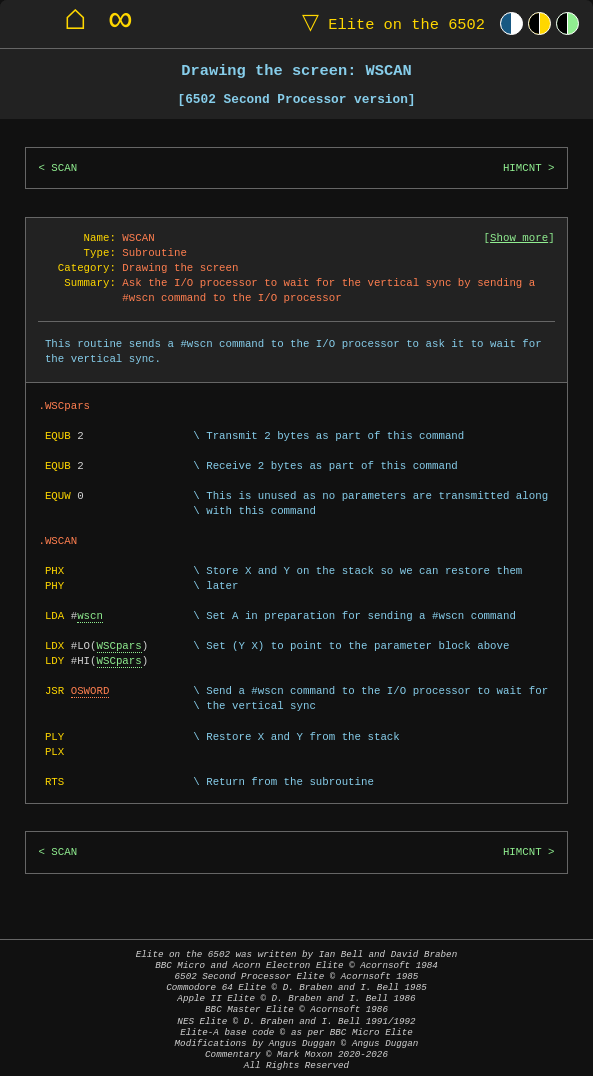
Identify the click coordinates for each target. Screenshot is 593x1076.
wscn (90, 616)
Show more (519, 238)
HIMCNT (522, 168)
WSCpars (119, 646)
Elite (389, 23)
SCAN (64, 168)
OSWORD (90, 691)
